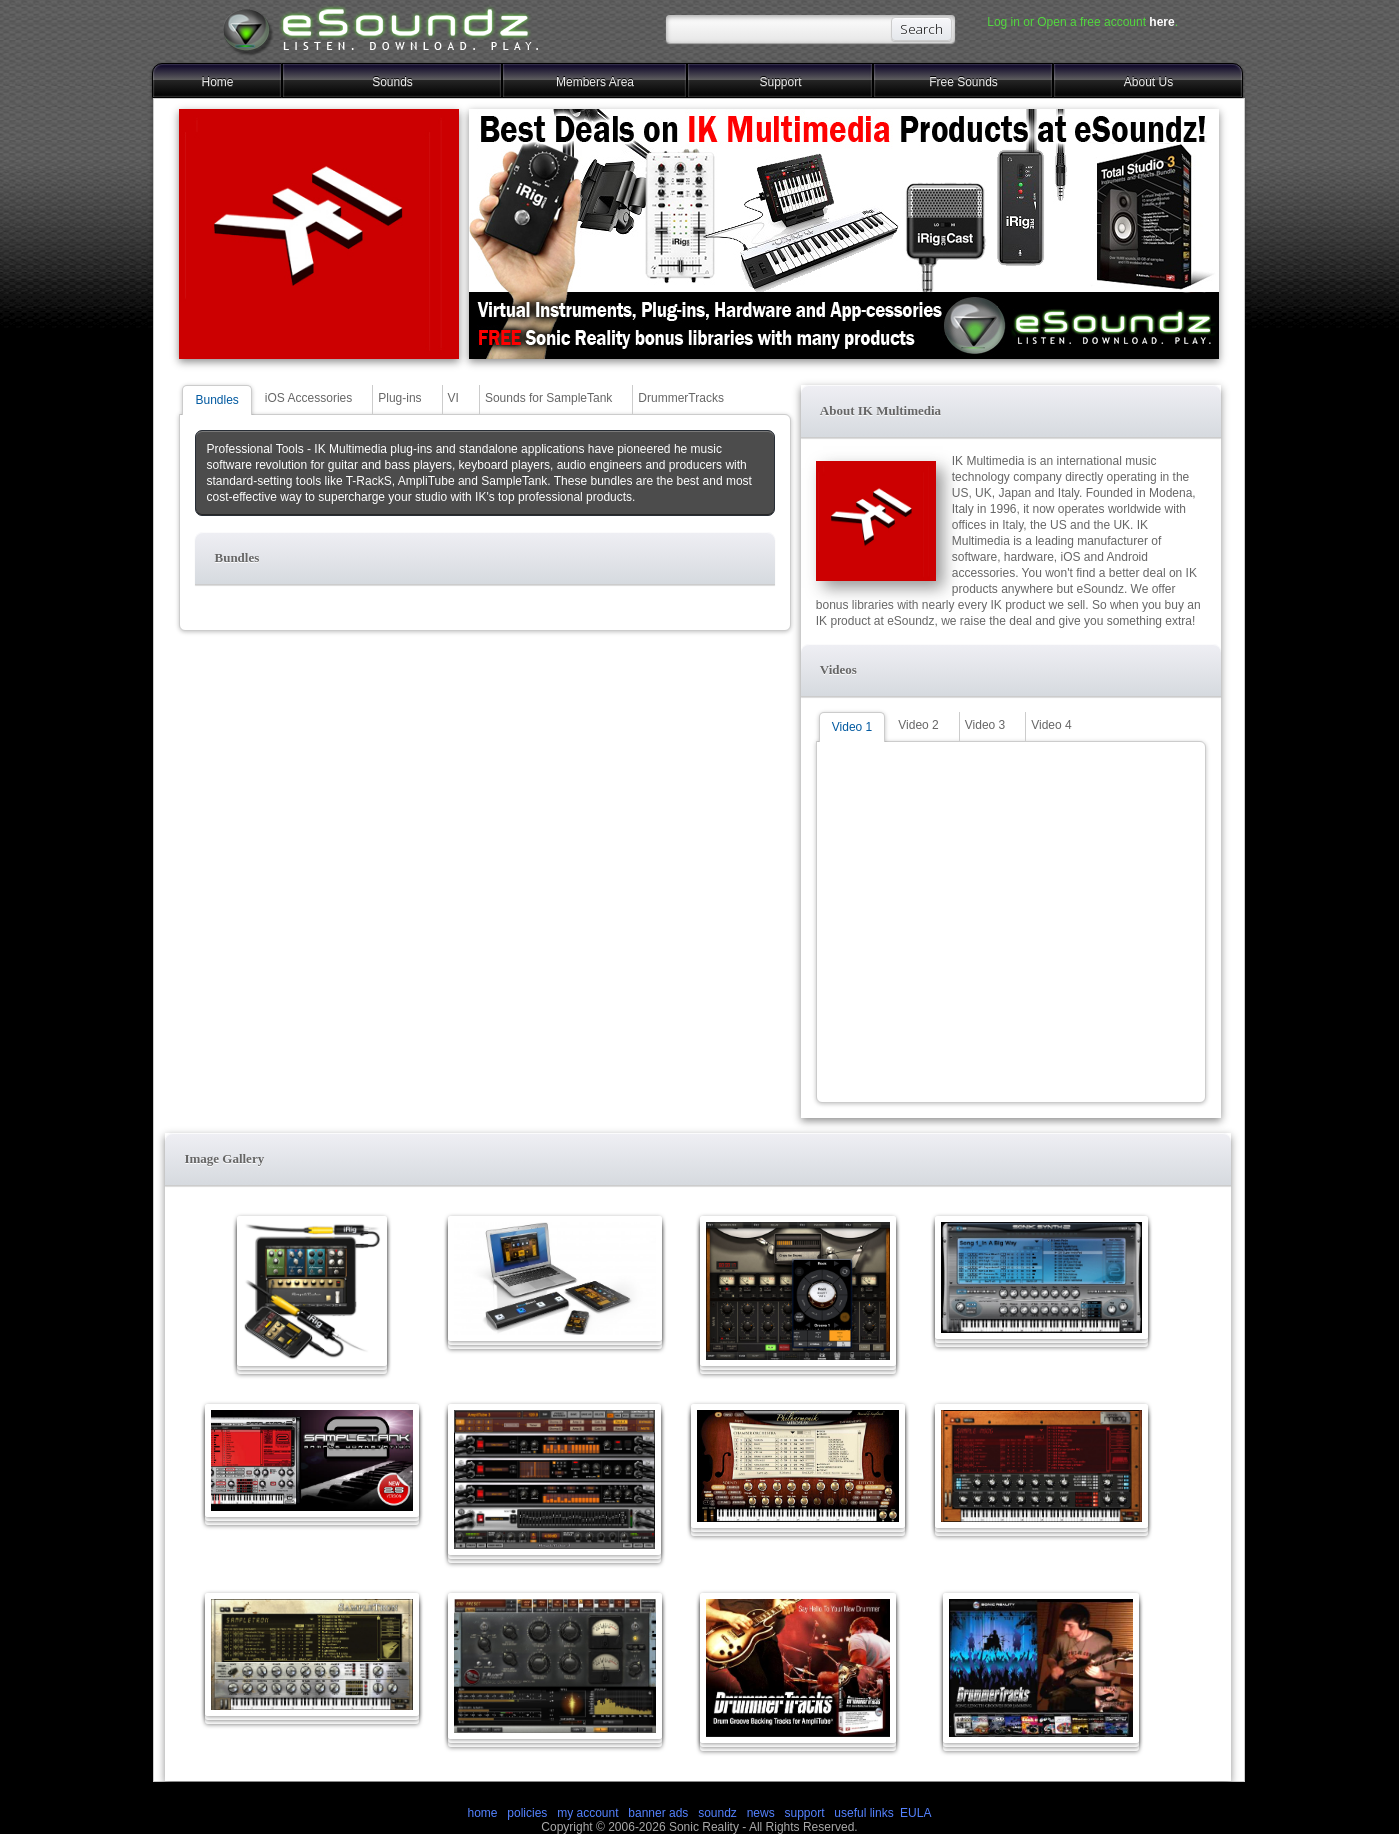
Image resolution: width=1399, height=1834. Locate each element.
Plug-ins (399, 398)
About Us (1148, 82)
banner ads (658, 1813)
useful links (863, 1813)
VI (453, 398)
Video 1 (852, 727)
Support (780, 82)
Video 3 (985, 725)
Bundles (216, 400)
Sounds (392, 82)
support (805, 1813)
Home (217, 82)
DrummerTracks (681, 398)
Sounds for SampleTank (548, 398)
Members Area (595, 82)
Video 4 (1051, 725)
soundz (717, 1813)
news (761, 1813)
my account (587, 1813)
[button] (484, 558)
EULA (915, 1813)
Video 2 (918, 725)
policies (527, 1813)
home (483, 1813)
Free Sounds (963, 82)
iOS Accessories (308, 398)
